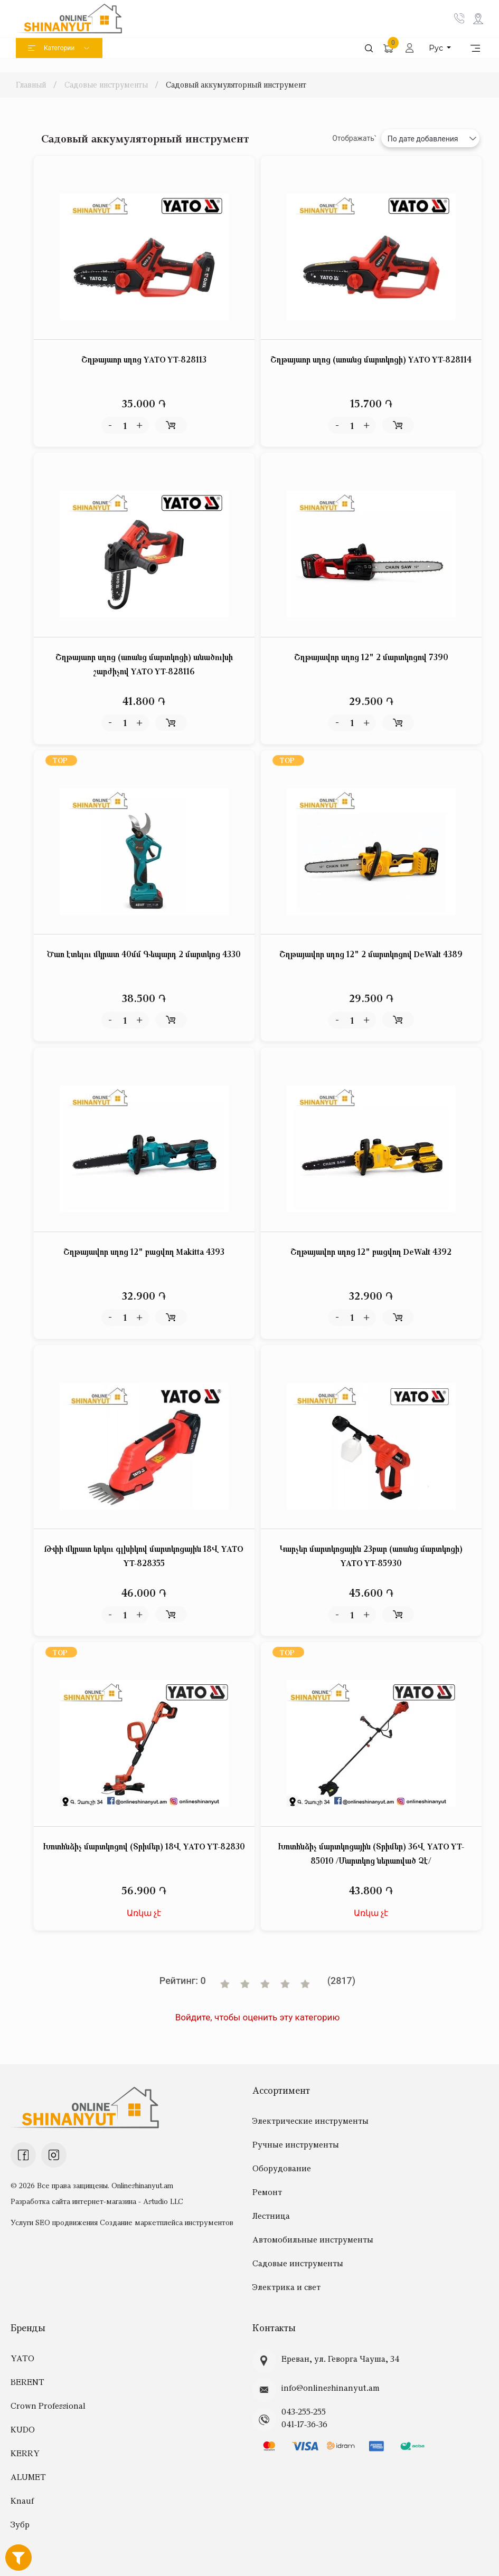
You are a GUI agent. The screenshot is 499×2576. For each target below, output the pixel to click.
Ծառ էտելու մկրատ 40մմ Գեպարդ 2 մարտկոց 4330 (144, 954)
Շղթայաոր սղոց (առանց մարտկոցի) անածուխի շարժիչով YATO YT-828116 (144, 664)
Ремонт (267, 2192)
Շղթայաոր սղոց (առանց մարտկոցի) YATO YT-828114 (371, 359)
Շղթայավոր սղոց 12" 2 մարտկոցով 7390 (371, 657)
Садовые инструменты (106, 84)
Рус (437, 48)
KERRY (25, 2453)
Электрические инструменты (310, 2120)
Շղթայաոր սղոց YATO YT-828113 (143, 359)
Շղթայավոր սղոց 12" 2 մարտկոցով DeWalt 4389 (371, 954)
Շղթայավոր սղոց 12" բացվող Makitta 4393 (143, 1251)
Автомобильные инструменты (312, 2239)
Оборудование (281, 2168)
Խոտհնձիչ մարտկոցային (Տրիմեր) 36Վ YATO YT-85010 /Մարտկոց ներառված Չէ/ (371, 1853)
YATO (22, 2358)
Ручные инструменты (295, 2144)
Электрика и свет (286, 2287)
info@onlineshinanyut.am (330, 2387)
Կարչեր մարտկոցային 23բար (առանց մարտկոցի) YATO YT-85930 (371, 1555)
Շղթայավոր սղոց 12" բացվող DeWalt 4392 (370, 1251)
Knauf (22, 2500)
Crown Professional (48, 2405)
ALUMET (28, 2477)
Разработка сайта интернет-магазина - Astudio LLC (97, 2201)
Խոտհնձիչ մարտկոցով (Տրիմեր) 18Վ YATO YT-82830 (144, 1846)
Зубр (20, 2524)
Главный (32, 84)
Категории (59, 48)
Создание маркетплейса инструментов (166, 2222)
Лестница (271, 2215)
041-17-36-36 (304, 2424)
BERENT (27, 2382)
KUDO (23, 2429)
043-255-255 (303, 2411)
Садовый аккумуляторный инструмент (236, 84)
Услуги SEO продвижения (54, 2222)
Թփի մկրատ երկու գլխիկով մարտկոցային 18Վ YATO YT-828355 (143, 1555)
